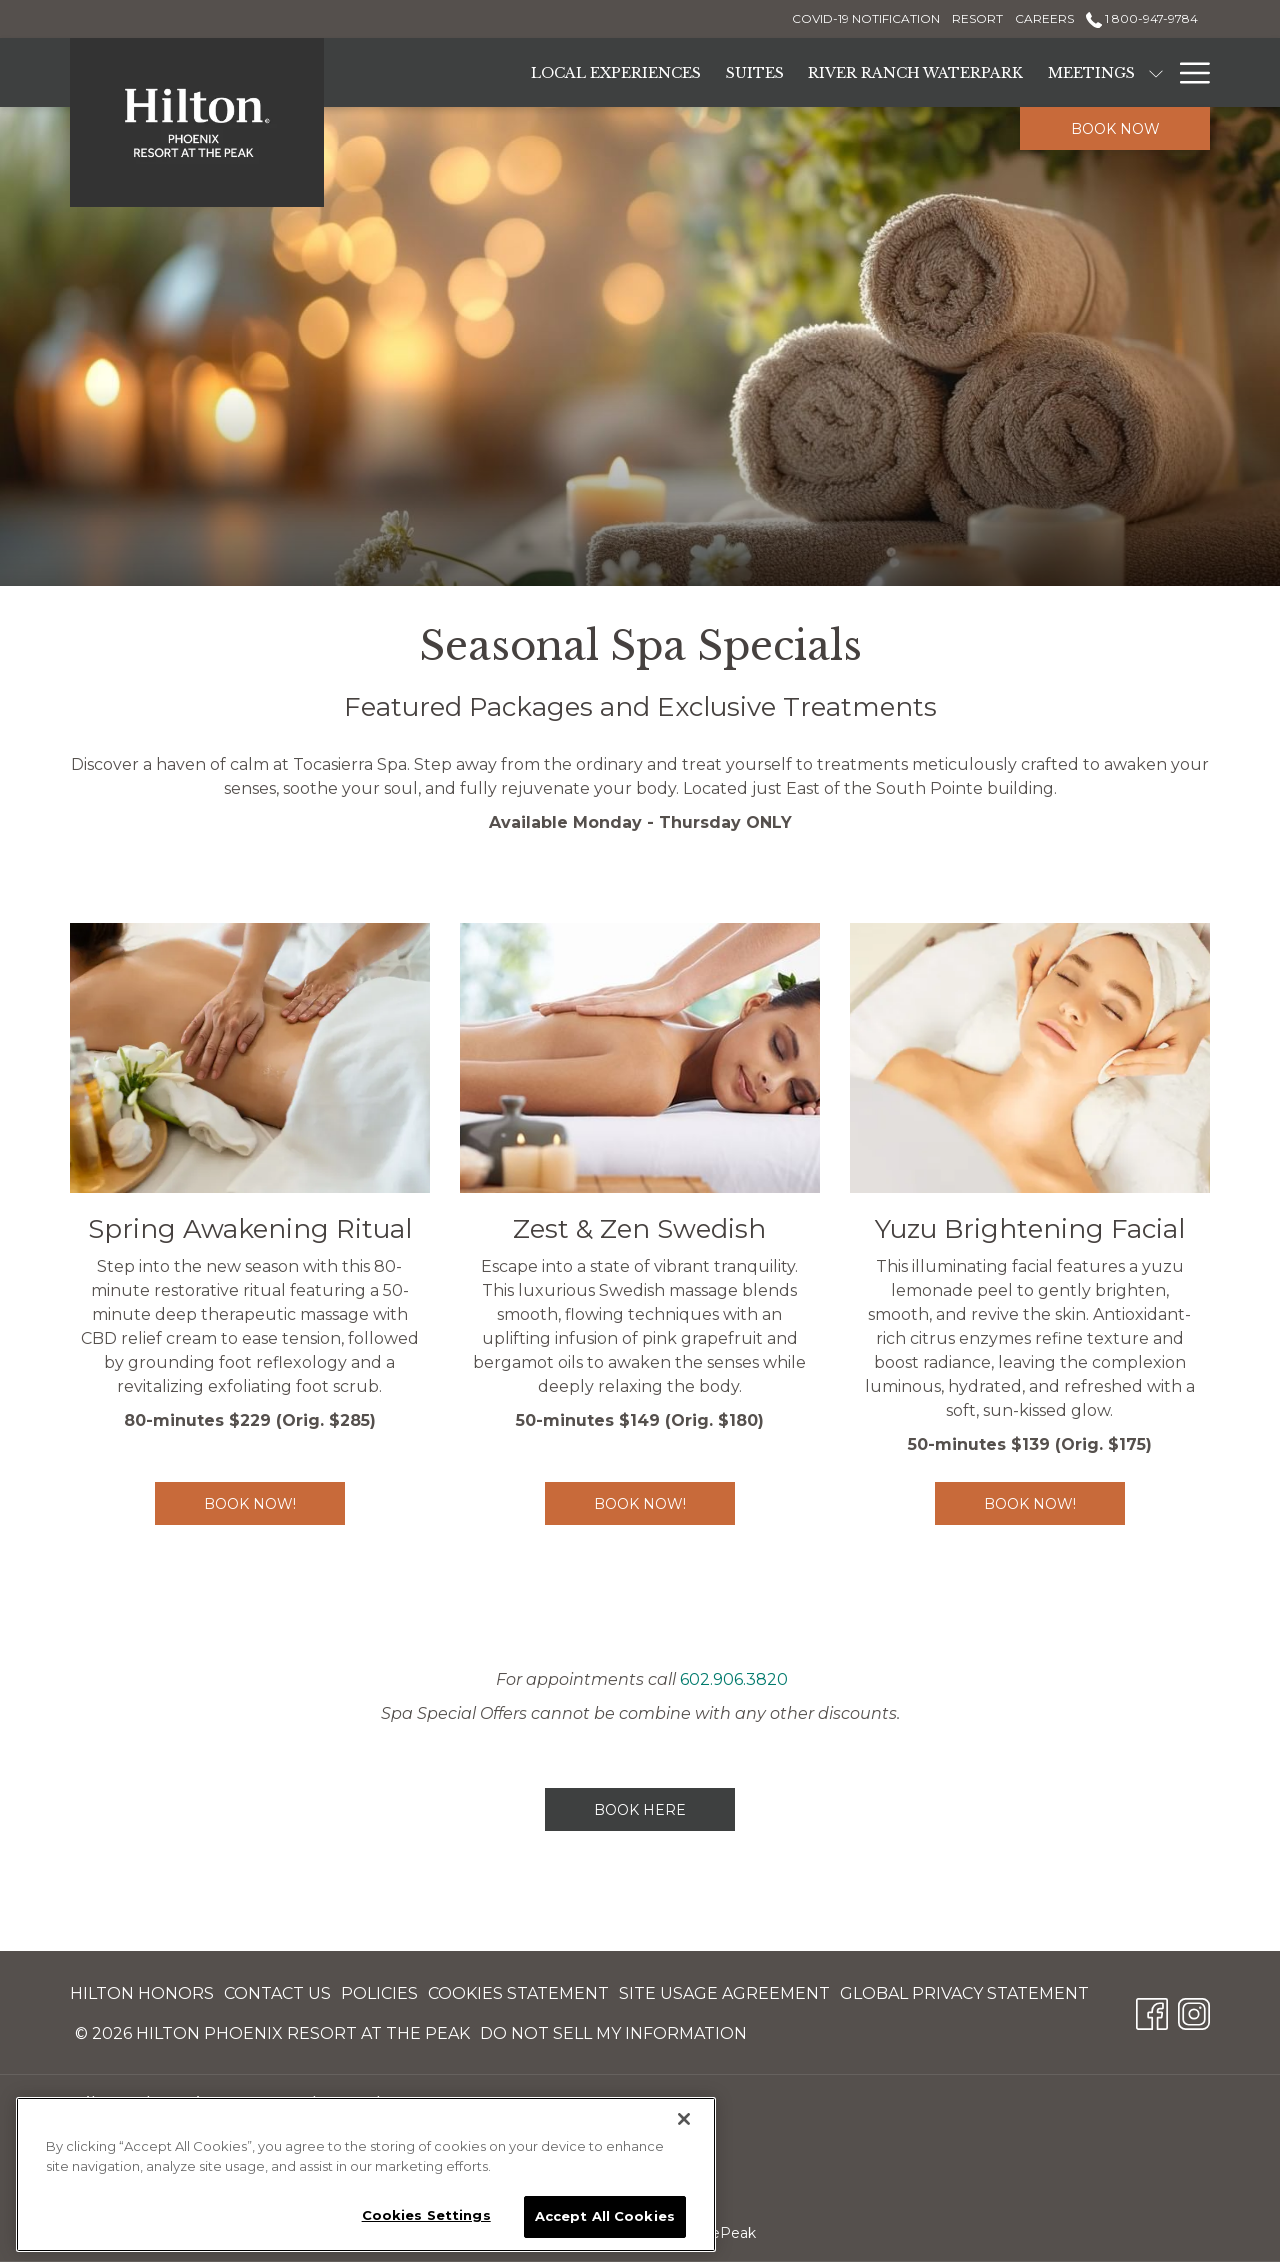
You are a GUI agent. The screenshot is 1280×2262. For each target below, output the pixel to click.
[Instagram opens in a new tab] (1194, 2011)
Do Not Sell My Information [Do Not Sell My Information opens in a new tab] (613, 2037)
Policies (379, 1993)
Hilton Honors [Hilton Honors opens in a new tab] (142, 1997)
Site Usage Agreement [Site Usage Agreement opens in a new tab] (724, 1997)
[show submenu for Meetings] (1156, 72)
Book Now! (274, 1503)
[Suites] (755, 72)
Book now (1115, 129)
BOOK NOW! (664, 1503)
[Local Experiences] (616, 72)
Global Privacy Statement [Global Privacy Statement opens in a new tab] (964, 1997)
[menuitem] (144, 1994)
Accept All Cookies (605, 2216)
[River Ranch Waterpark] (916, 72)
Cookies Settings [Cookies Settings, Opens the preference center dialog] (426, 2215)
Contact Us (277, 1993)
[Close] (684, 2119)
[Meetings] (1092, 72)
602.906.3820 (734, 1679)
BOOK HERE (640, 1810)
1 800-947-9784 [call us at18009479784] (1142, 18)
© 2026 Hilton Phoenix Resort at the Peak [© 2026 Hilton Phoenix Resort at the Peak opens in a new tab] (272, 2037)
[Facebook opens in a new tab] (1152, 2011)
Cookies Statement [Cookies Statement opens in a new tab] (518, 1997)
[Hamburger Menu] (1187, 72)
